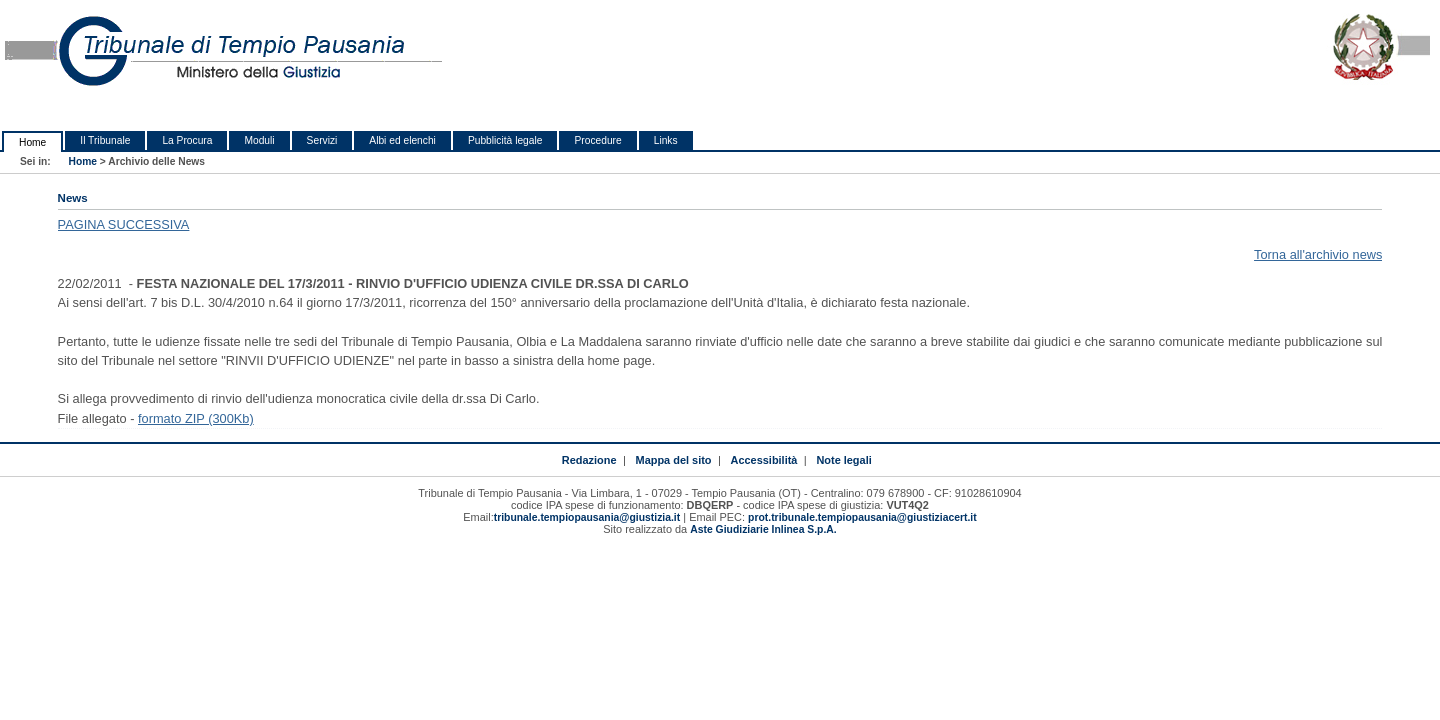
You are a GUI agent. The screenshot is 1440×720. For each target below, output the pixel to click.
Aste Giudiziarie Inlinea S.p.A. (763, 529)
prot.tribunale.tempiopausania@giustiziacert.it (862, 517)
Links (666, 140)
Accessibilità (764, 460)
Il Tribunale (105, 140)
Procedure (597, 140)
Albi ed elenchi (402, 140)
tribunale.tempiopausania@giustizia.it (587, 517)
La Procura (187, 140)
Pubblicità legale (505, 140)
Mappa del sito (674, 460)
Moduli (259, 140)
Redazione (589, 460)
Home (32, 142)
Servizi (322, 140)
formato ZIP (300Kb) (196, 418)
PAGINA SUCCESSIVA (124, 224)
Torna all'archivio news (1318, 254)
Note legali (843, 460)
